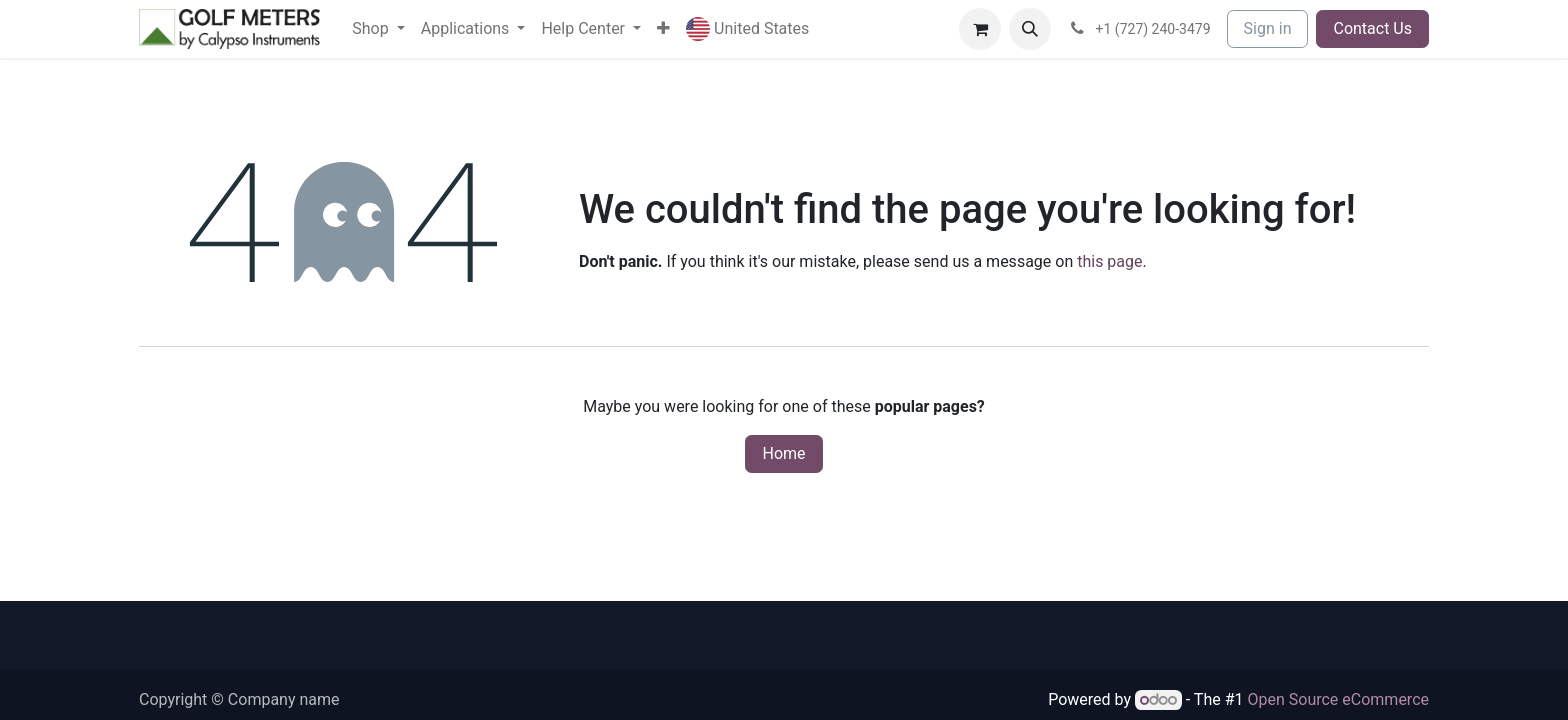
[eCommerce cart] (980, 29)
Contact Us (1372, 28)
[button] (747, 29)
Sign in (1268, 28)
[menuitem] (378, 29)
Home (783, 453)
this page (1109, 261)
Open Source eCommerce (1338, 699)
